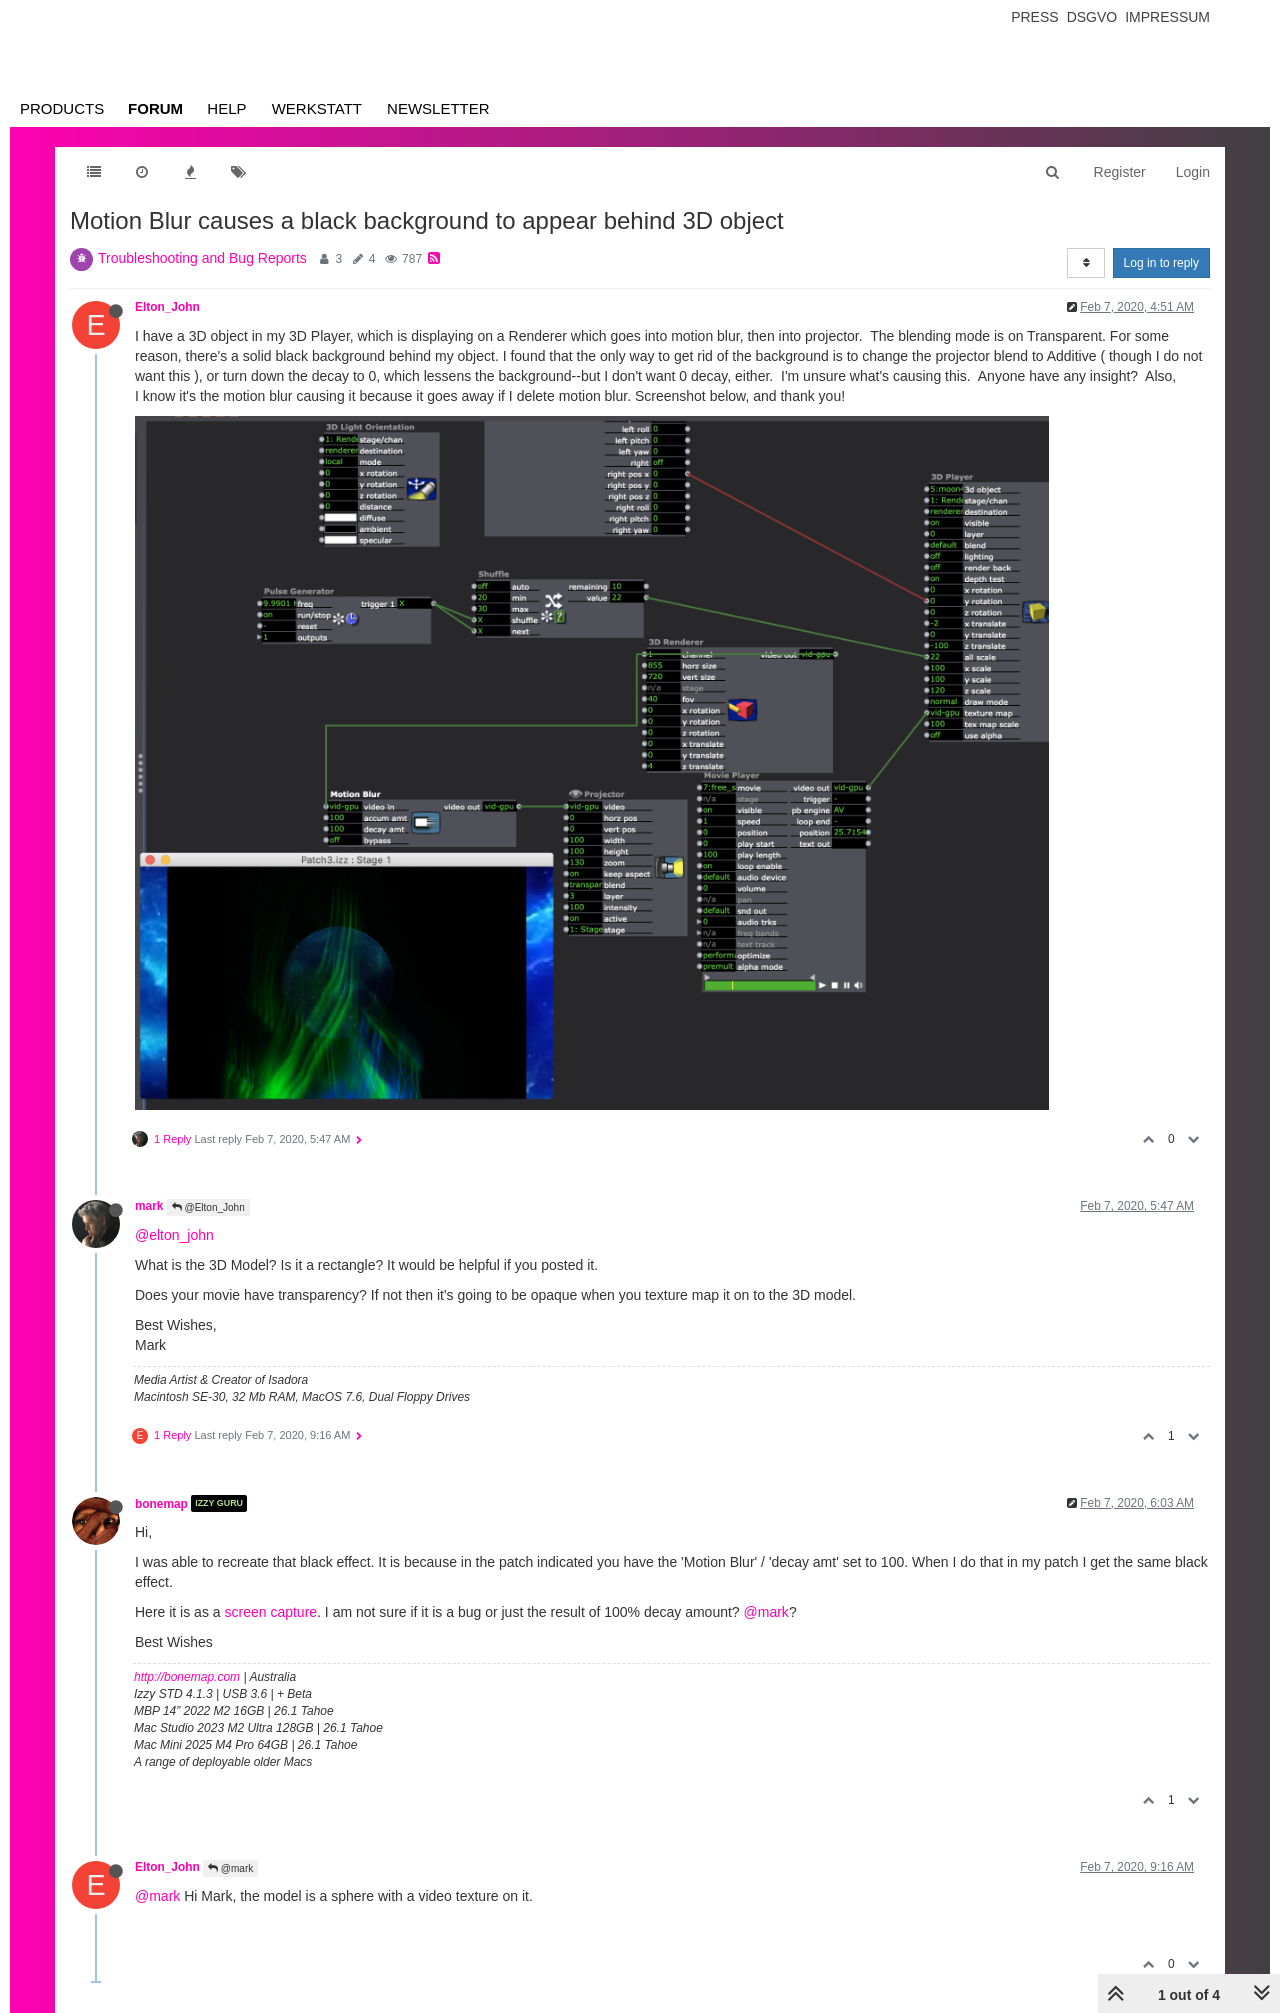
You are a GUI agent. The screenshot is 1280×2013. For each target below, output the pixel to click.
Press (1034, 17)
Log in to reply (1161, 263)
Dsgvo (1092, 17)
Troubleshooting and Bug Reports (202, 258)
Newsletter (438, 108)
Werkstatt (317, 108)
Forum (155, 108)
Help (226, 108)
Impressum (1167, 17)
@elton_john (174, 1235)
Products (62, 108)
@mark (766, 1612)
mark (149, 1206)
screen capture (270, 1612)
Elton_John (167, 307)
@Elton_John (208, 1207)
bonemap (161, 1503)
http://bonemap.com (187, 1677)
